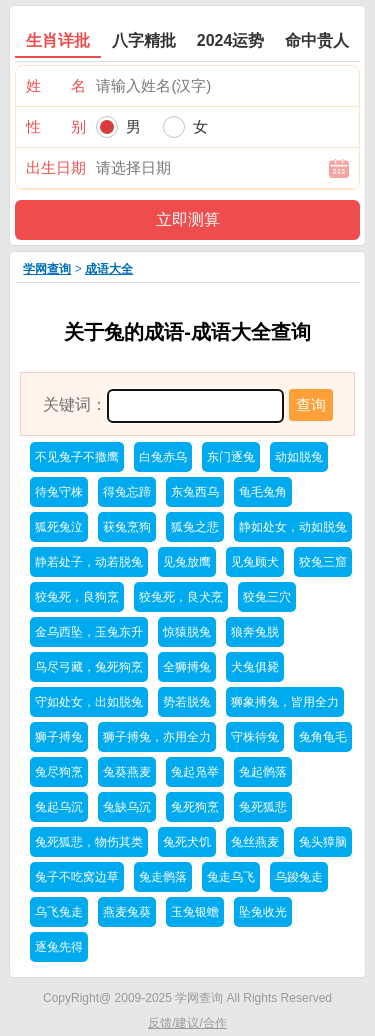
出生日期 (56, 167)
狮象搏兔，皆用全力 (285, 702)
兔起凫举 (195, 772)
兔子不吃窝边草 (77, 877)
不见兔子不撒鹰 (77, 457)
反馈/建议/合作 (187, 1023)
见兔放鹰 (187, 562)
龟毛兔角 (263, 492)
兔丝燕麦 (255, 842)
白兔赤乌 (163, 457)
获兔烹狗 (127, 527)
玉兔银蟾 (195, 912)
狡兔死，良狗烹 (77, 597)
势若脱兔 (187, 702)
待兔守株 (59, 492)
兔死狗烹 (195, 807)
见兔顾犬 (255, 562)
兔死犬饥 (187, 842)
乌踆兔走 (299, 877)
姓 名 (56, 85)
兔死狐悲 (263, 807)
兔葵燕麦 (127, 772)
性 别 (56, 126)
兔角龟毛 (323, 737)
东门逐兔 (231, 457)
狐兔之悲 (195, 527)
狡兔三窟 (323, 562)
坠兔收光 (263, 912)
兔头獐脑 (323, 842)
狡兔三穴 (267, 597)
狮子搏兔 (59, 737)
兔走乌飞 (231, 877)
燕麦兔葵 (127, 912)
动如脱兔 (299, 457)
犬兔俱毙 (255, 667)
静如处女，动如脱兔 (293, 527)
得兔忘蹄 (127, 492)
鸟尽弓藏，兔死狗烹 (89, 667)
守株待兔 (255, 737)
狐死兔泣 (59, 527)
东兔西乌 (195, 492)
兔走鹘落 (163, 877)
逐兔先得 (59, 947)
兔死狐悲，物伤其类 (89, 842)
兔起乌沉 (59, 807)
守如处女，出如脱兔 (89, 702)
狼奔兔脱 (255, 632)
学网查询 (47, 269)
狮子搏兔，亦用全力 (157, 737)
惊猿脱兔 (187, 632)
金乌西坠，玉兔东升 (89, 632)
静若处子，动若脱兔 (89, 562)
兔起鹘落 (263, 772)
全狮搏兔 (187, 667)
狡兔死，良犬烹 (181, 597)
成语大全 (109, 269)
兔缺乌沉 (127, 807)
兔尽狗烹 (59, 772)
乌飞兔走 (59, 912)
